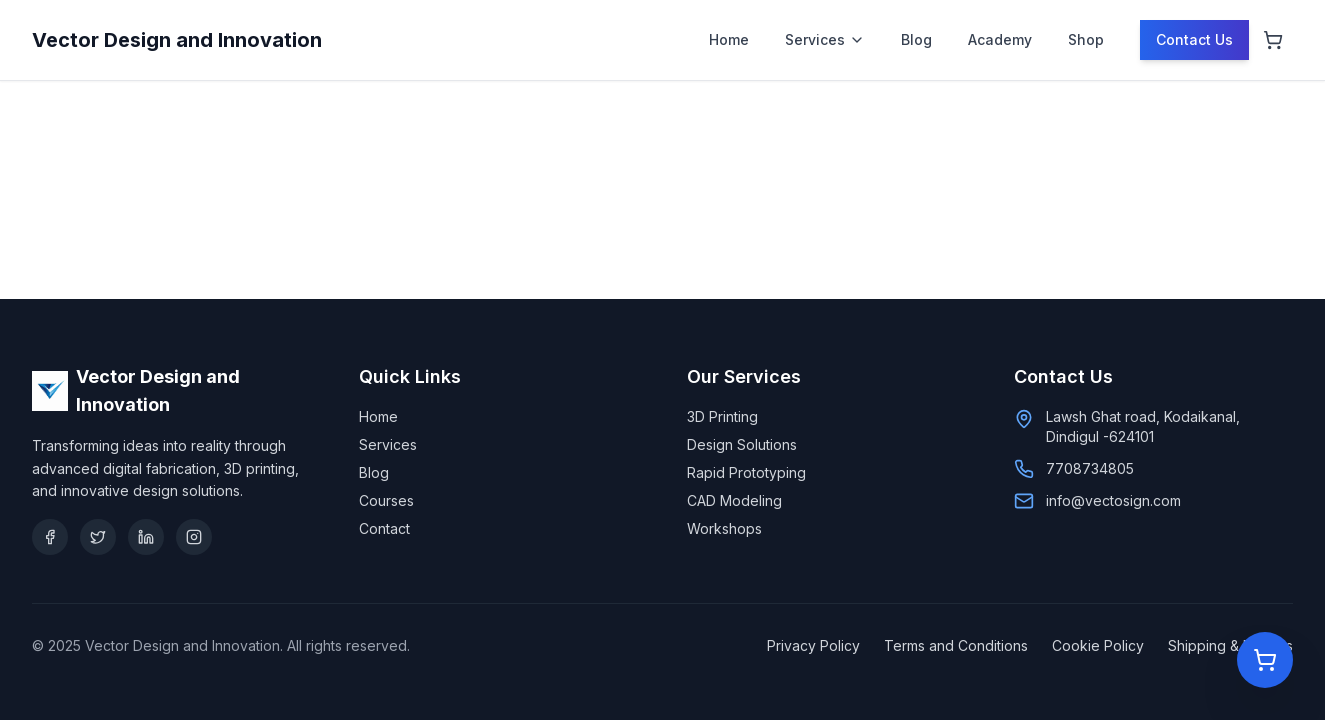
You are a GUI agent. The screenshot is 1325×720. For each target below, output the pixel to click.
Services (825, 39)
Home (729, 39)
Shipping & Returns (1230, 645)
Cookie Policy (1098, 645)
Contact (384, 528)
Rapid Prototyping (746, 472)
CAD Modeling (734, 500)
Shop (1086, 39)
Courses (386, 500)
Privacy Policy (813, 645)
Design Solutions (742, 444)
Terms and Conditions (956, 645)
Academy (1000, 39)
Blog (916, 39)
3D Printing (722, 416)
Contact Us (1194, 39)
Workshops (724, 528)
